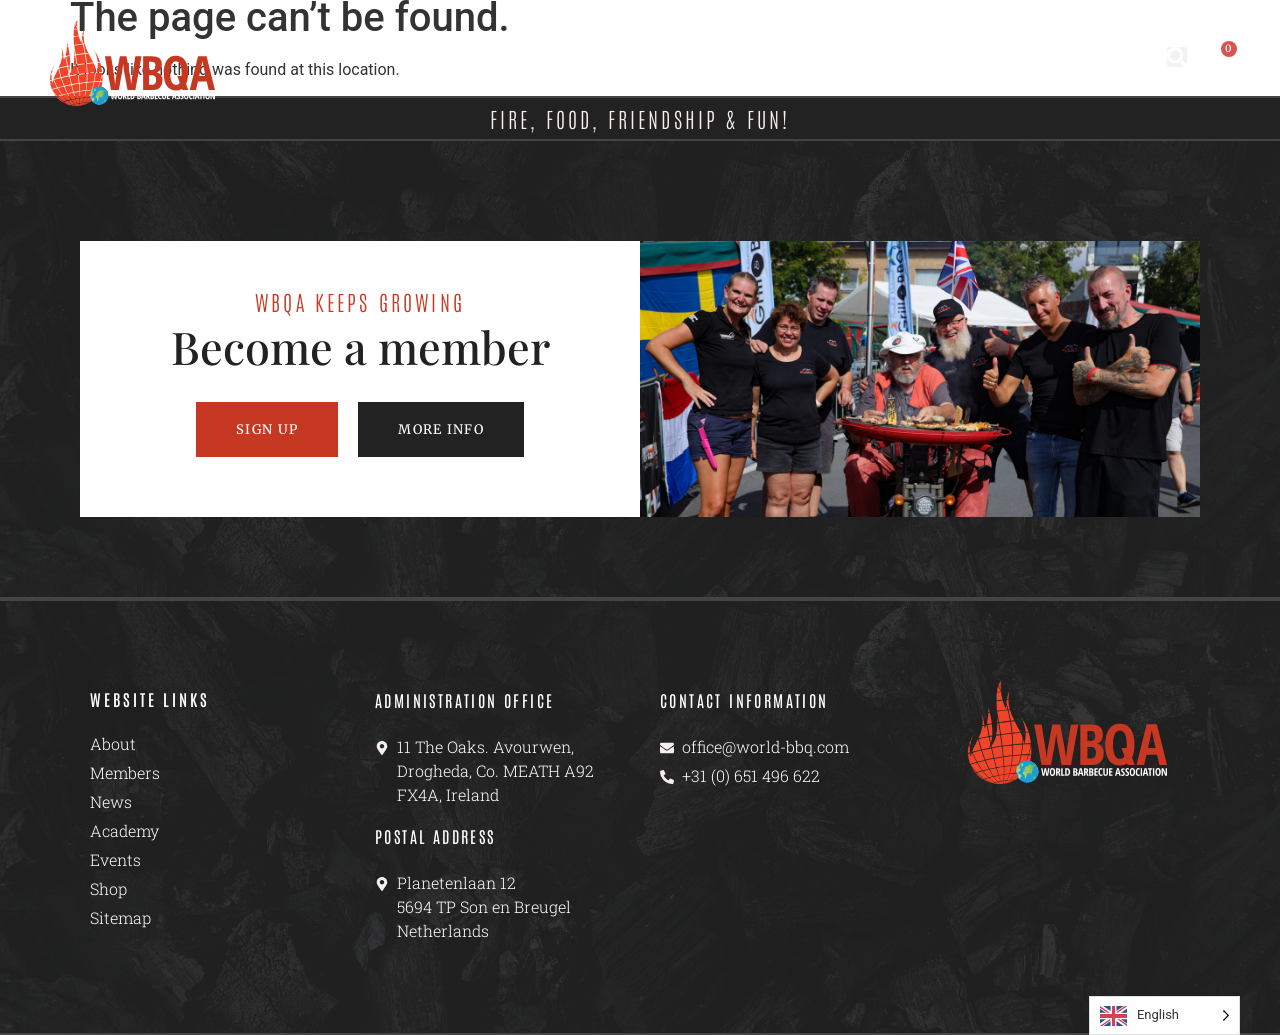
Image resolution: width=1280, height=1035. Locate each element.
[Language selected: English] (1164, 1015)
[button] (1177, 57)
